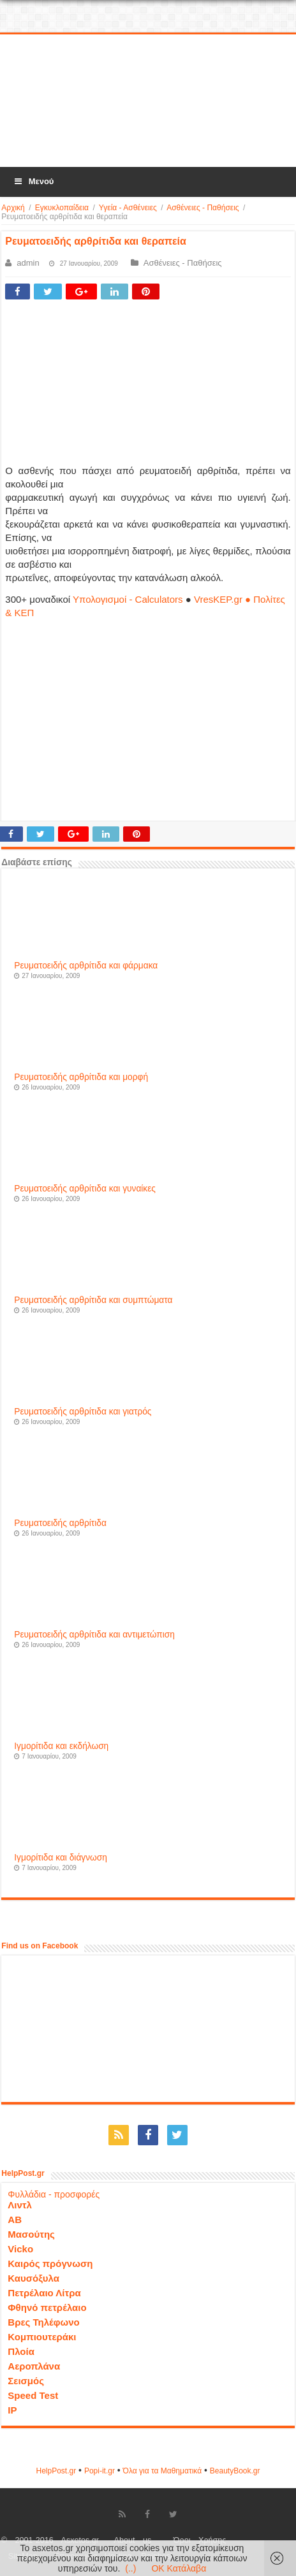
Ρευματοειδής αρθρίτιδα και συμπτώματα (93, 1300)
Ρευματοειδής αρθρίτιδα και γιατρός (82, 1411)
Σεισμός (26, 2380)
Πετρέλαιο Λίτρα (44, 2292)
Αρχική (12, 207)
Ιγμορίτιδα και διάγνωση (60, 1857)
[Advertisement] (148, 101)
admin (28, 263)
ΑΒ (15, 2219)
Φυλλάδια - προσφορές (54, 2194)
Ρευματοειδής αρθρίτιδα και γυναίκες (85, 1188)
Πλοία (21, 2351)
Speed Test (33, 2395)
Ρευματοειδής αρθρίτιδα (60, 1523)
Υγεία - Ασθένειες (128, 207)
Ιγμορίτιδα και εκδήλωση (61, 1746)
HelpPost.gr (56, 2470)
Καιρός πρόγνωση (50, 2263)
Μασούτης (31, 2234)
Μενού (33, 181)
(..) (130, 2568)
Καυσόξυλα (33, 2278)
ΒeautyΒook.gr (235, 2470)
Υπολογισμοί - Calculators (128, 599)
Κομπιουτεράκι (42, 2336)
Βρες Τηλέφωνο (43, 2322)
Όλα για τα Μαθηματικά (162, 2470)
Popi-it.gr (99, 2470)
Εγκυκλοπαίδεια (62, 207)
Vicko (20, 2248)
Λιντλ (20, 2204)
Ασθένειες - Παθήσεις (202, 207)
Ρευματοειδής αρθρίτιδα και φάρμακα (86, 965)
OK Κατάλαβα (178, 2568)
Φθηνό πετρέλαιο (47, 2307)
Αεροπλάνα (34, 2366)
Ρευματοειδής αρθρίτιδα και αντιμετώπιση (94, 1634)
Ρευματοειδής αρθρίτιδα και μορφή (81, 1077)
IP (12, 2410)
